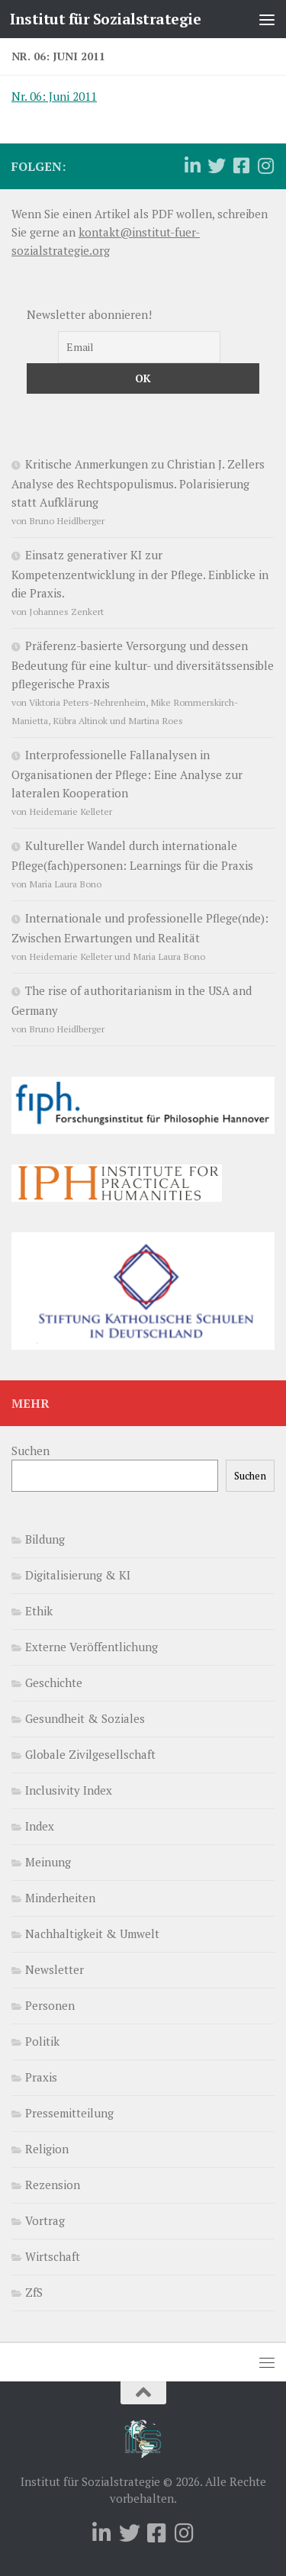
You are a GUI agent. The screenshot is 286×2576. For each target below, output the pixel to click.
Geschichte (53, 1682)
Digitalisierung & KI (77, 1575)
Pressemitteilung (69, 2112)
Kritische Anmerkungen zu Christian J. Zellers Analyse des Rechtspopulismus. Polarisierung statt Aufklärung (138, 483)
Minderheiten (60, 1897)
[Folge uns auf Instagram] (265, 165)
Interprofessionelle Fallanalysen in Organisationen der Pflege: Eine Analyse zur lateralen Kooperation (127, 773)
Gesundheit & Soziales (85, 1718)
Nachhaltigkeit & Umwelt (92, 1933)
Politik (42, 2041)
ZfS (34, 2292)
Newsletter (54, 1969)
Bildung (45, 1539)
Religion (47, 2148)
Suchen (30, 1450)
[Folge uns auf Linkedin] (192, 165)
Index (39, 1826)
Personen (50, 2005)
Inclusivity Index (68, 1790)
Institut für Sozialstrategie (105, 18)
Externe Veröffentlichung (91, 1646)
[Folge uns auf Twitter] (216, 165)
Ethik (39, 1610)
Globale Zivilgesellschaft (90, 1754)
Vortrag (45, 2220)
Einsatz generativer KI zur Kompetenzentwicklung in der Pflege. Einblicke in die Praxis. (139, 574)
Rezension (52, 2184)
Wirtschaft (52, 2256)
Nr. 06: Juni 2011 (54, 96)
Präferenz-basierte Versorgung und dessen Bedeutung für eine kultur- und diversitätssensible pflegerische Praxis (142, 664)
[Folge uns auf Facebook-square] (241, 165)
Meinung (48, 1861)
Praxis (41, 2077)
